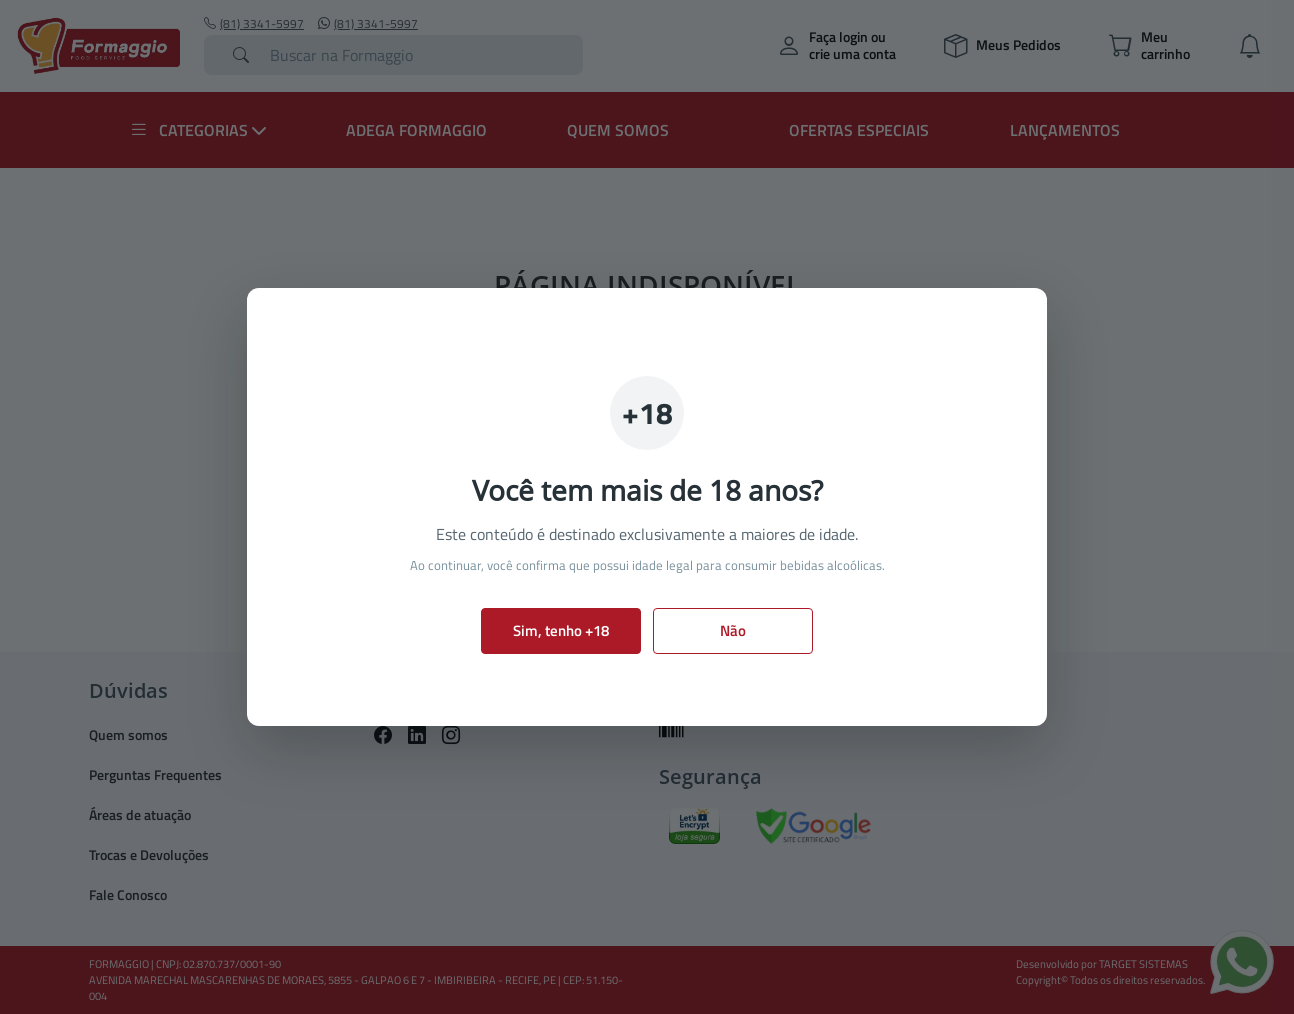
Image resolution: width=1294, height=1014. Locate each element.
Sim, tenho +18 (561, 630)
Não (733, 630)
